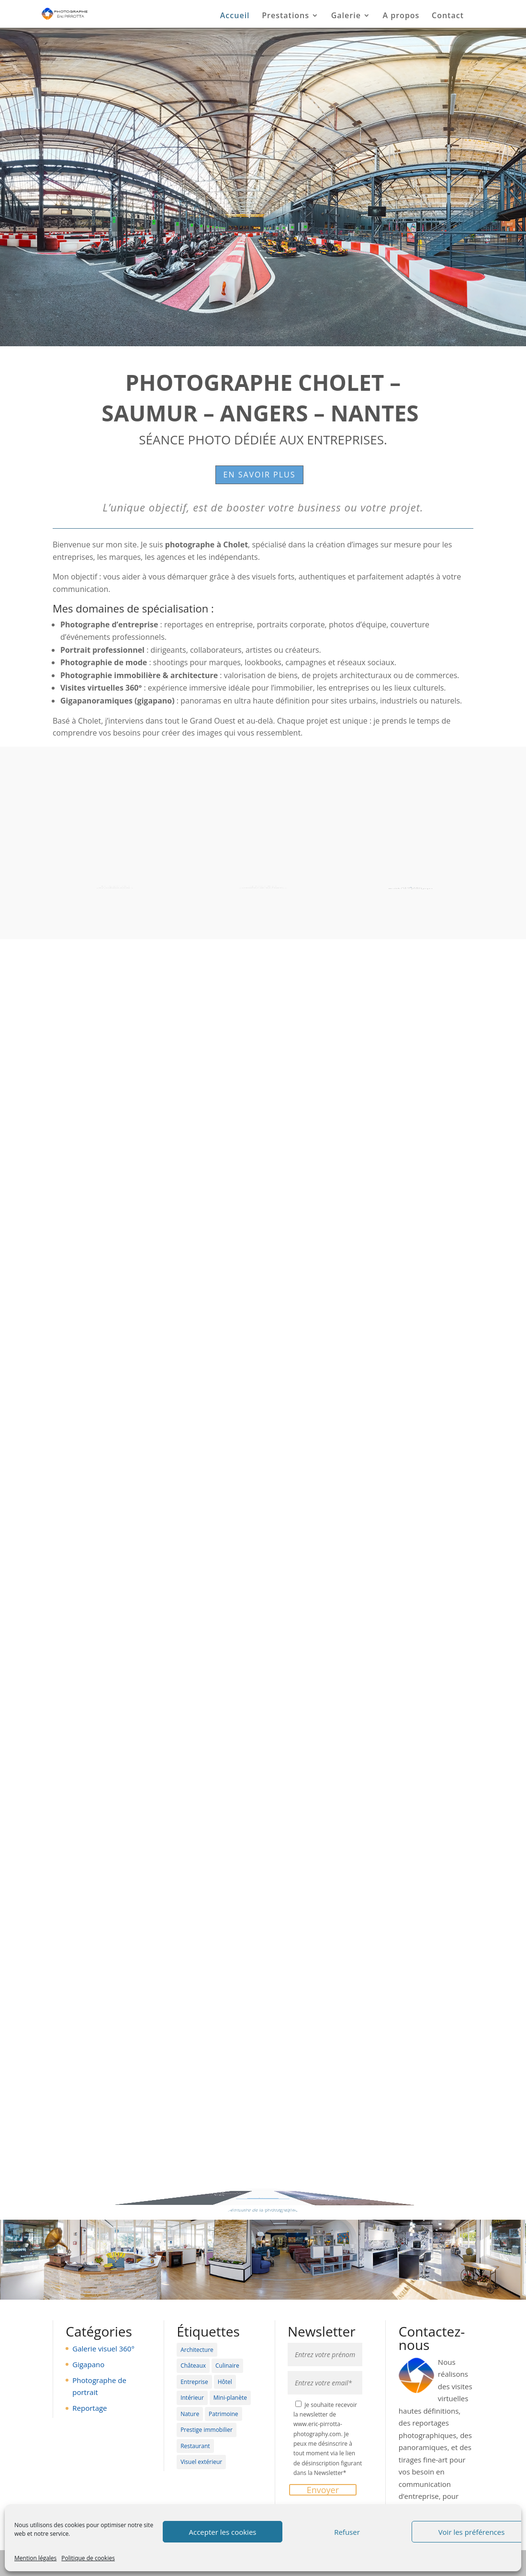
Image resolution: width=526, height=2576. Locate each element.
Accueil (235, 16)
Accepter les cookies (223, 2532)
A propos (401, 16)
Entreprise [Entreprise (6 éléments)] (194, 2382)
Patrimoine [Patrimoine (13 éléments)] (223, 2414)
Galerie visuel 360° (103, 2348)
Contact (448, 16)
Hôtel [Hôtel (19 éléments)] (225, 2382)
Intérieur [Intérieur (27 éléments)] (192, 2398)
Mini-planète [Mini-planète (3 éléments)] (230, 2398)
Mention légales (35, 2558)
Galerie (346, 16)
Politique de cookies (88, 2558)
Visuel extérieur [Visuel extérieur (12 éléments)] (201, 2462)
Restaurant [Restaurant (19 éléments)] (195, 2446)
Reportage (89, 2408)
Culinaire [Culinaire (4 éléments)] (227, 2365)
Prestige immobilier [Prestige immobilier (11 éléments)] (206, 2430)
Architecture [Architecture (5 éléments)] (196, 2350)
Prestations (285, 16)
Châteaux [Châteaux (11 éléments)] (193, 2365)
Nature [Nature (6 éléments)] (189, 2414)
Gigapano (88, 2364)
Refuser (347, 2532)
